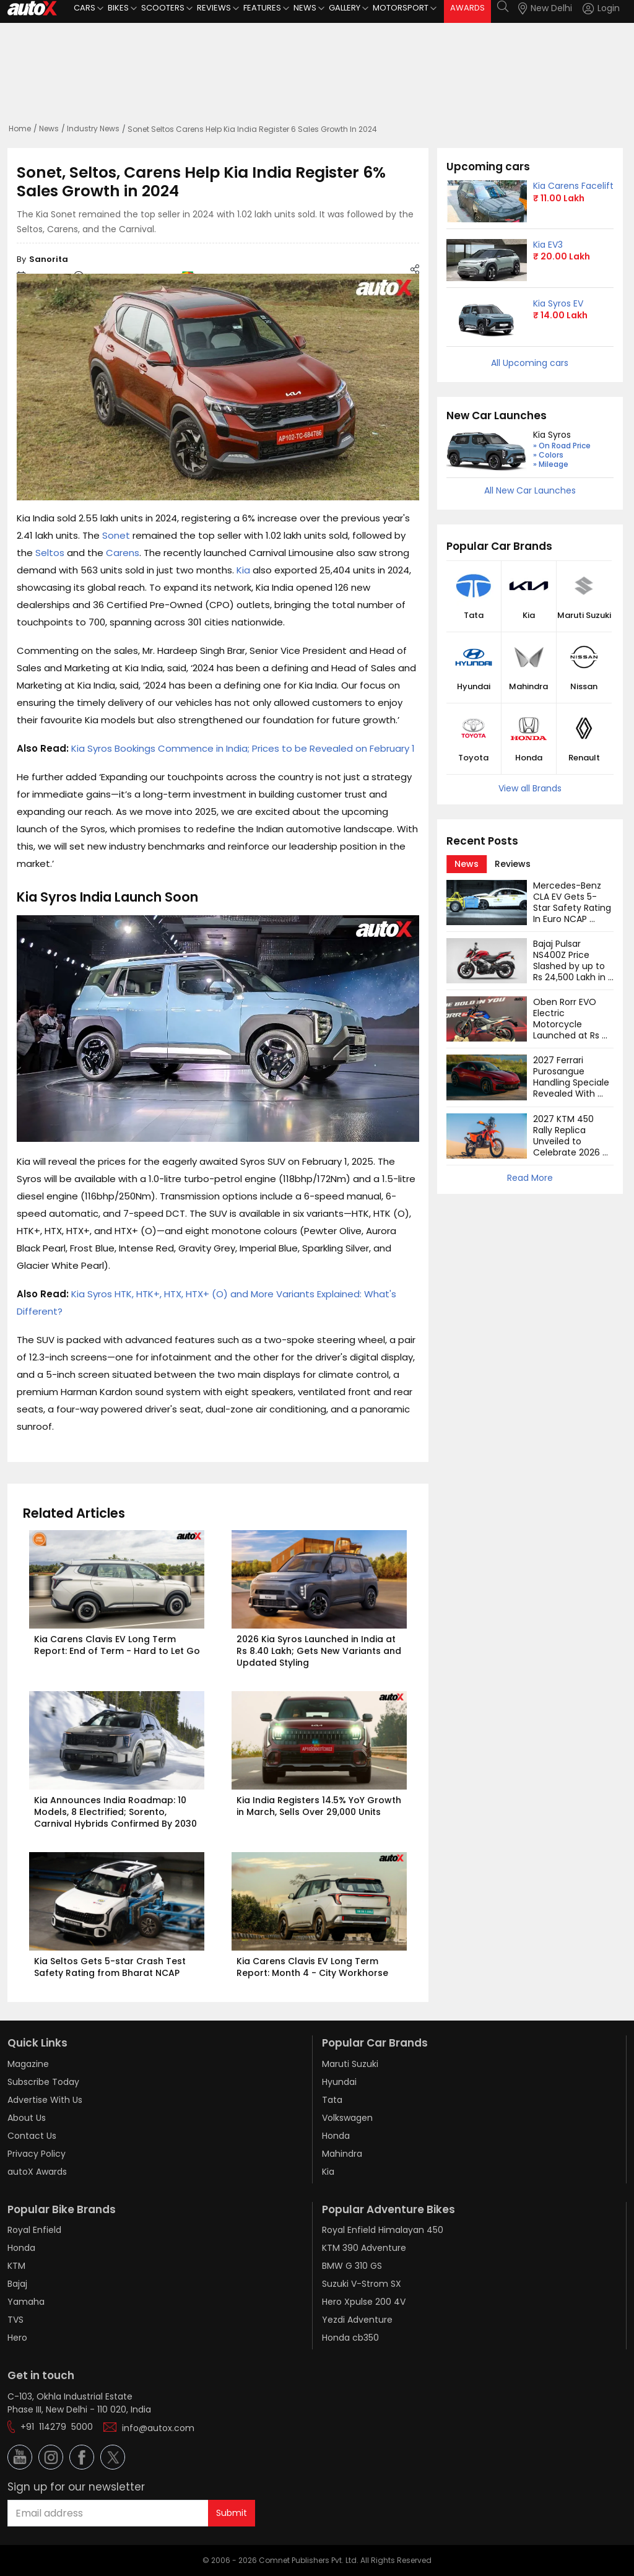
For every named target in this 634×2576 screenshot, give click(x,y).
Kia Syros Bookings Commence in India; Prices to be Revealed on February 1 (243, 748)
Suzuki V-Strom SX (361, 2284)
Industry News (93, 128)
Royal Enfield (34, 2230)
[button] (590, 8)
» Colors (548, 454)
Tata (474, 615)
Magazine (28, 2064)
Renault (584, 758)
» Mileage (550, 464)
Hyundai (473, 686)
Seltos (49, 552)
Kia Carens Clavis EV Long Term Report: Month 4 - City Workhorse (312, 1967)
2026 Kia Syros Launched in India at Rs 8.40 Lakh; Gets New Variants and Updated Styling (320, 1651)
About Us (26, 2118)
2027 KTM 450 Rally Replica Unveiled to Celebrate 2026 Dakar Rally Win (567, 1141)
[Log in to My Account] (601, 8)
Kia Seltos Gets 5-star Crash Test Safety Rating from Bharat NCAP (111, 1967)
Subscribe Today (43, 2082)
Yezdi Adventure (357, 2319)
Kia (243, 570)
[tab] (466, 864)
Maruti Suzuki (584, 615)
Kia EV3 (548, 244)
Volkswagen (347, 2118)
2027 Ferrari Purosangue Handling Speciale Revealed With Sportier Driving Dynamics (572, 1088)
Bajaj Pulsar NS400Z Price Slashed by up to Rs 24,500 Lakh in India (570, 966)
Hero (17, 2337)
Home (20, 128)
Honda (528, 758)
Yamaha (26, 2301)
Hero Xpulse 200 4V (364, 2301)
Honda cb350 (350, 2337)
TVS (15, 2319)
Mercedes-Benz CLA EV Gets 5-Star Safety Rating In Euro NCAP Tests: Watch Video (573, 913)
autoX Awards (37, 2171)
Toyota (473, 758)
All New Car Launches (530, 490)
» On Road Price (562, 445)
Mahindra (528, 686)
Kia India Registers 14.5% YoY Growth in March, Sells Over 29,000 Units (320, 1806)
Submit (231, 2513)
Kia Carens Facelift (573, 186)
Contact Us (31, 2136)
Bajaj (17, 2284)
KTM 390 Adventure (364, 2248)
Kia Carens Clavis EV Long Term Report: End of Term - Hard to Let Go (117, 1645)
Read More (530, 1178)
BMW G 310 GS (352, 2266)
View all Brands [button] (530, 788)
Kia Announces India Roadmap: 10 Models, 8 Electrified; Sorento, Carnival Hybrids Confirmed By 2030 (115, 1812)
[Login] (601, 8)
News (49, 128)
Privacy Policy (36, 2153)
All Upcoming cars (529, 363)
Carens (122, 552)
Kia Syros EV (558, 303)
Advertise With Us (44, 2100)
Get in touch (40, 2375)
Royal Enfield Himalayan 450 (382, 2230)
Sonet (116, 535)
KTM (16, 2266)
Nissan (583, 686)
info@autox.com (158, 2428)
